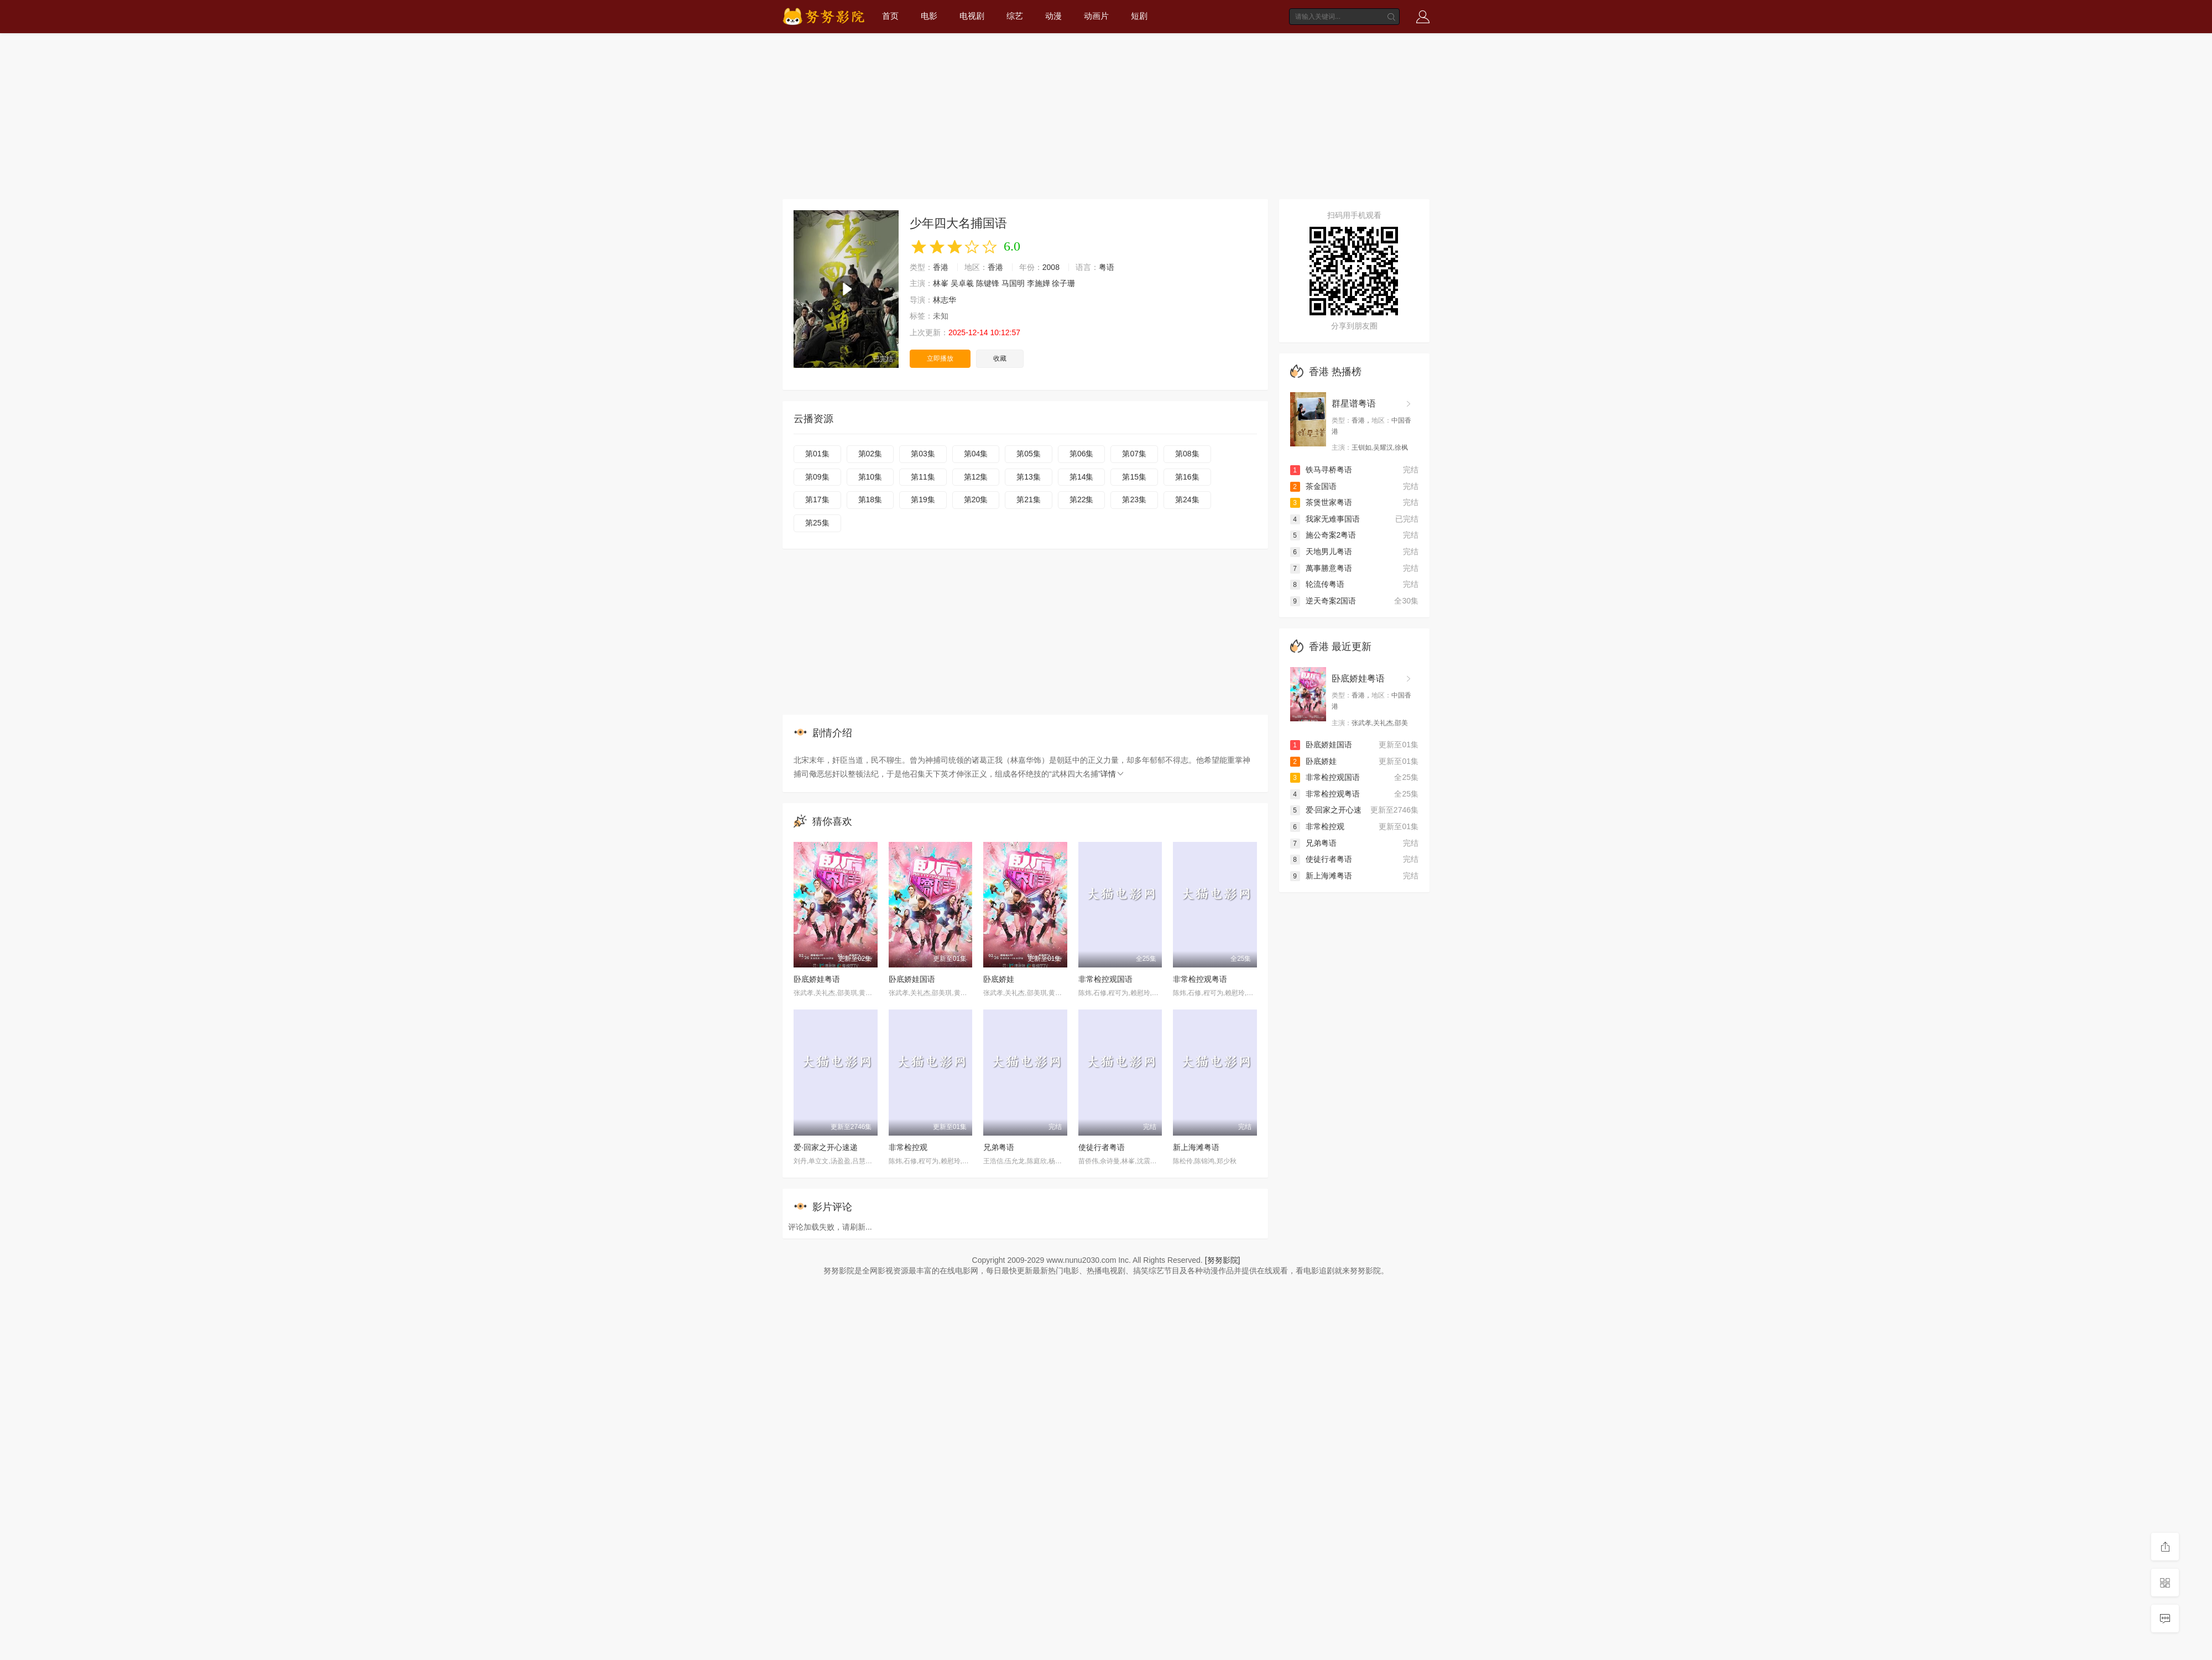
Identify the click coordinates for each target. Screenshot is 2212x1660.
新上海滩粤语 (1196, 1147)
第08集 (1187, 453)
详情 (1112, 773)
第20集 (976, 499)
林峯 (940, 283)
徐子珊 (1063, 283)
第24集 (1187, 499)
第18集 (870, 499)
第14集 (1082, 476)
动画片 (1096, 15)
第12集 (976, 476)
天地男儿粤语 (1321, 551)
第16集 (1187, 476)
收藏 (999, 358)
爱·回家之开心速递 (826, 1147)
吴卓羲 (962, 283)
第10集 (870, 476)
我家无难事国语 (1325, 518)
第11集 (923, 476)
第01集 (817, 453)
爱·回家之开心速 (1326, 809)
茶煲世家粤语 (1321, 502)
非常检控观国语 (1105, 979)
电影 (929, 15)
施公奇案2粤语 (1323, 534)
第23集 (1134, 499)
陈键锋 (987, 283)
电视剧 (971, 15)
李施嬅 (1038, 283)
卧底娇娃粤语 (817, 979)
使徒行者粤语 (1101, 1147)
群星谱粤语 (1354, 403)
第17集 (817, 499)
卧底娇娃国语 (912, 979)
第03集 (923, 453)
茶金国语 (1313, 486)
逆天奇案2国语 (1323, 600)
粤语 (1106, 267)
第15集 (1134, 476)
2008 (1051, 267)
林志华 (944, 299)
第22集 (1082, 499)
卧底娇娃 (998, 979)
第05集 (1028, 453)
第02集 (870, 453)
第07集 (1134, 453)
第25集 (817, 522)
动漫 (1053, 15)
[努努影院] (1222, 1260)
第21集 (1028, 499)
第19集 (923, 499)
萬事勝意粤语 (1321, 568)
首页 (890, 15)
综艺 (1014, 15)
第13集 (1028, 476)
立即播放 (940, 358)
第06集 (1082, 453)
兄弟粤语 (998, 1147)
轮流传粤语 (1317, 584)
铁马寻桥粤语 (1321, 469)
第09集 (817, 476)
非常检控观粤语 (1200, 979)
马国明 (1013, 283)
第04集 (976, 453)
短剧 (1139, 15)
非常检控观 (908, 1147)
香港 (940, 267)
